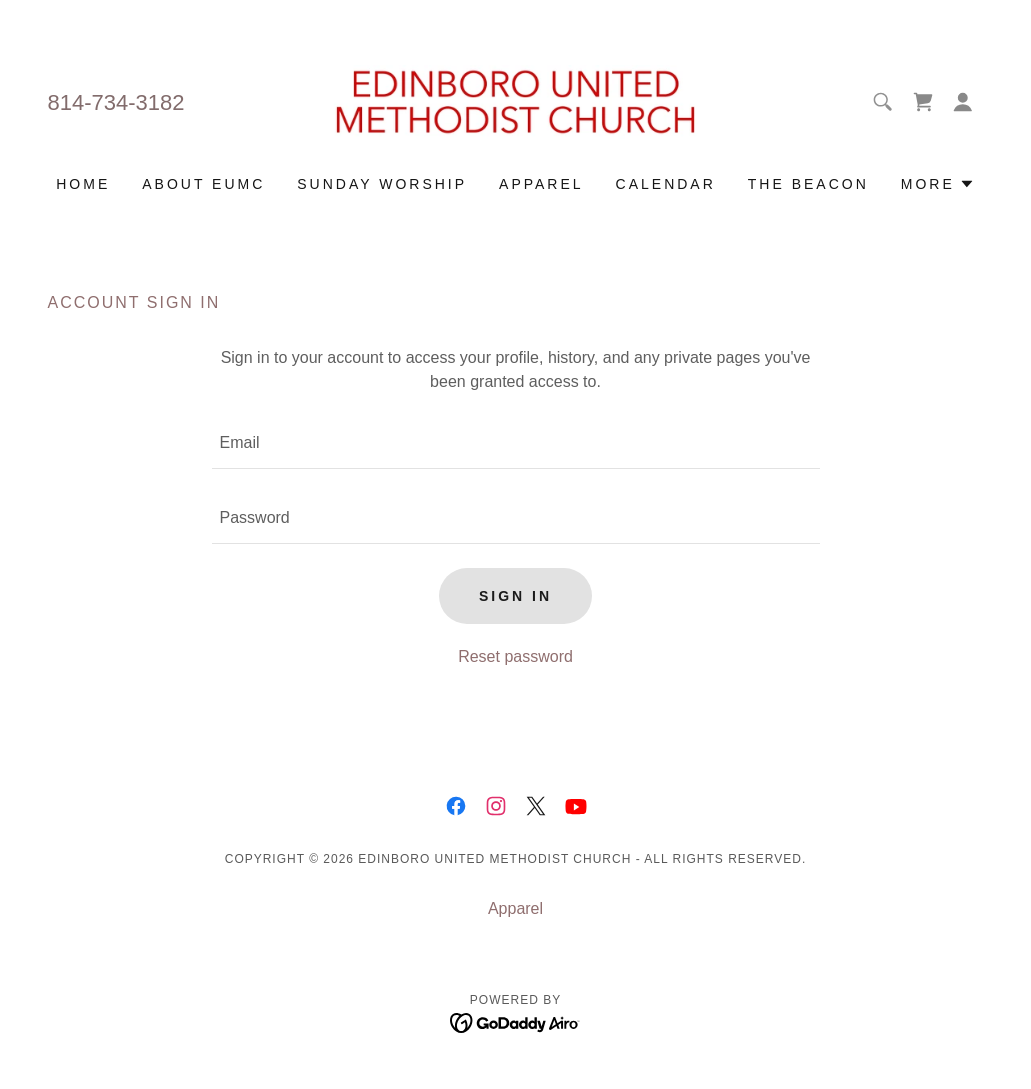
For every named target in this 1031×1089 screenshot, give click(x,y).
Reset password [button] (515, 656)
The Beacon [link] (808, 184)
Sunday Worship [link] (382, 184)
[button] (963, 102)
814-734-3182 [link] (116, 102)
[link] (515, 100)
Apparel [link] (541, 184)
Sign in (515, 596)
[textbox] (516, 443)
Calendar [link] (666, 184)
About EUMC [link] (203, 184)
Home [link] (83, 184)
